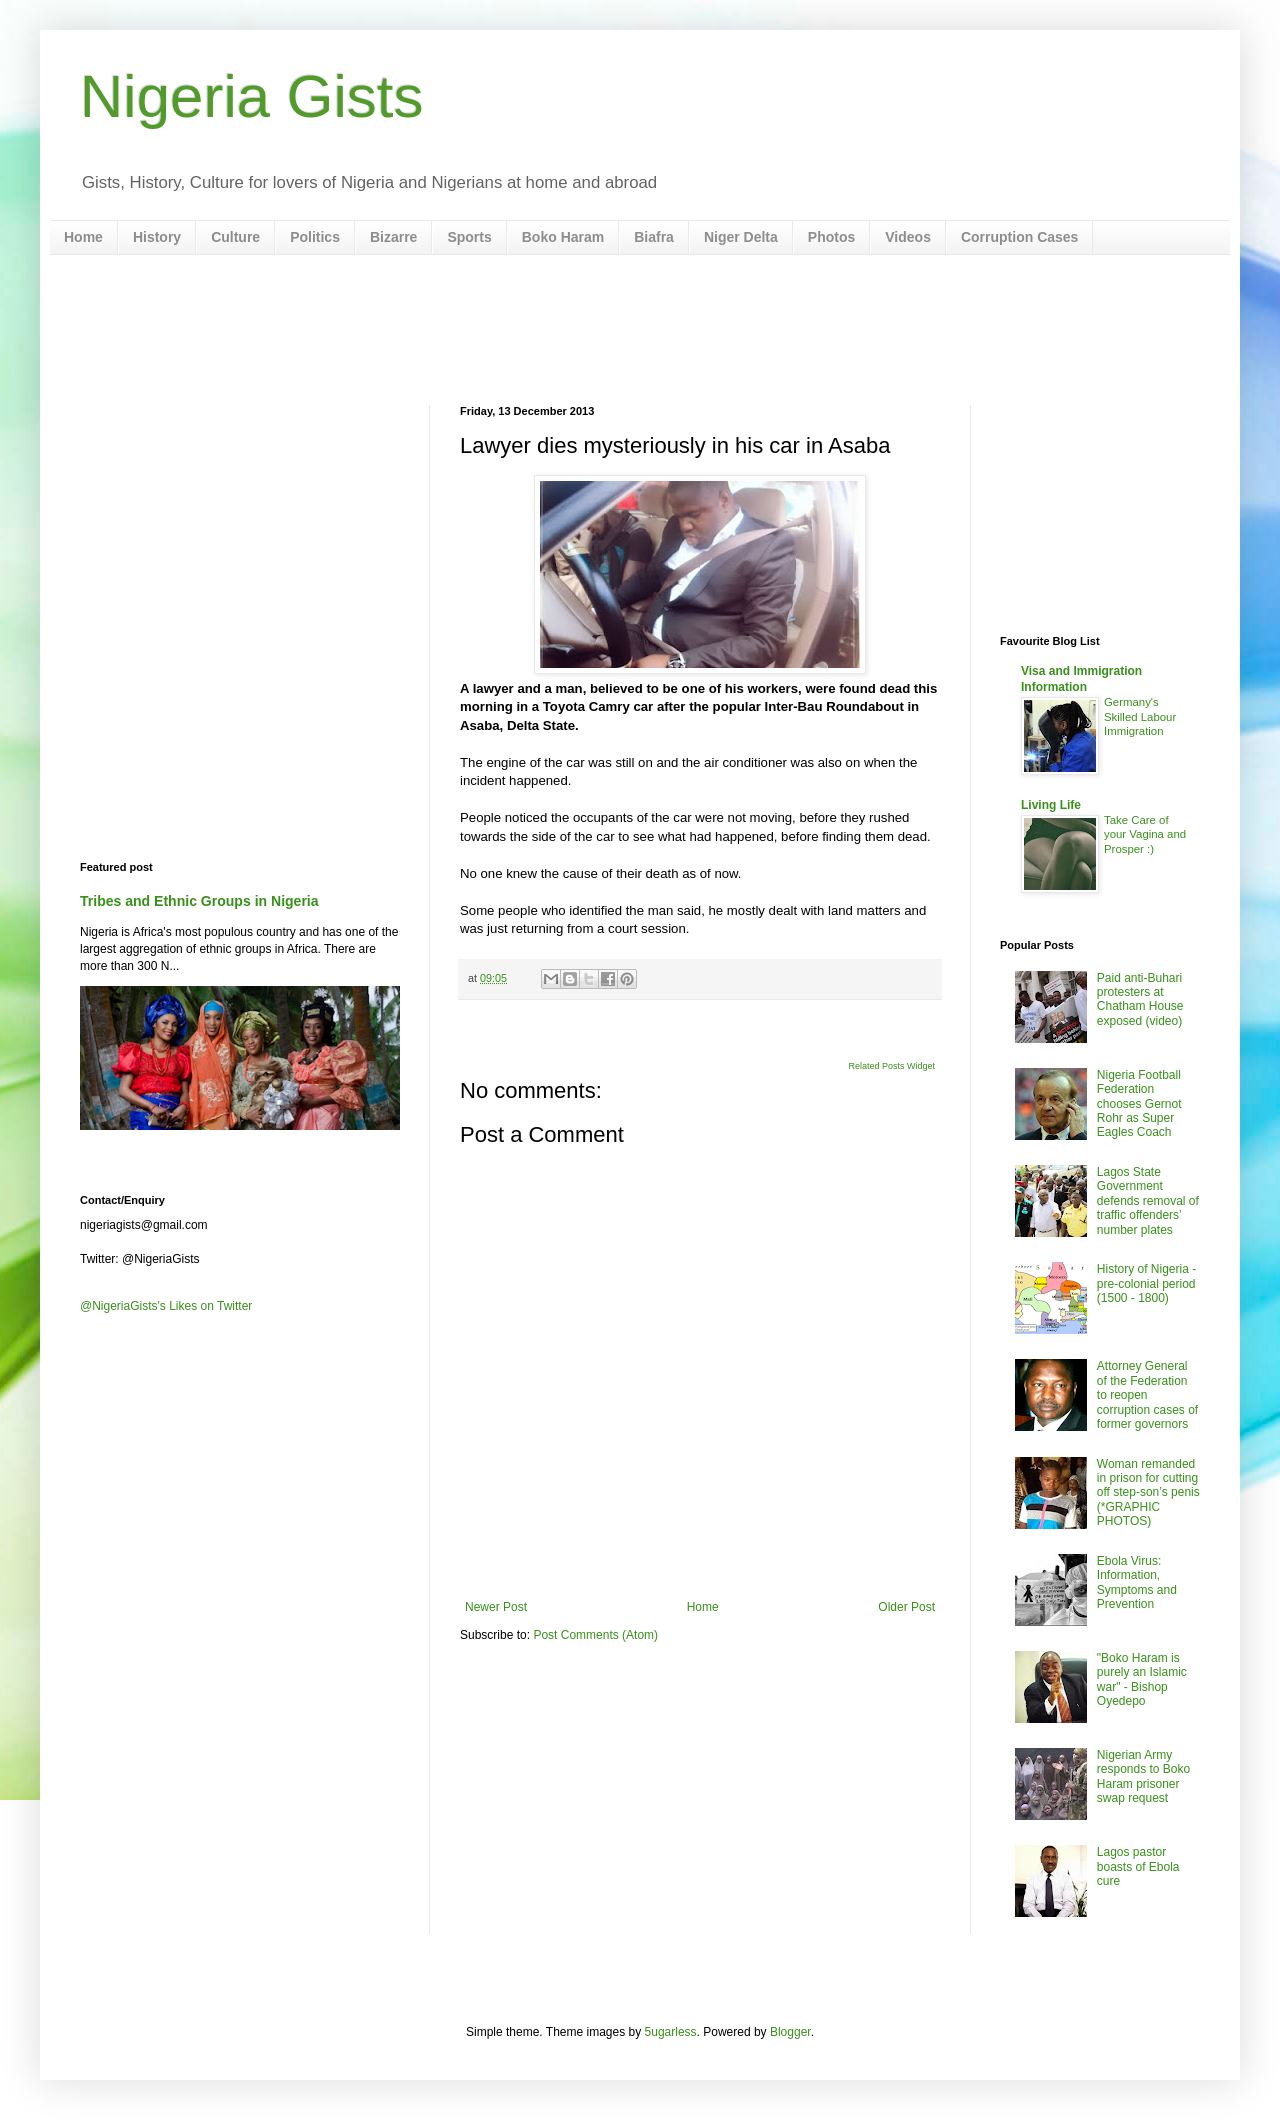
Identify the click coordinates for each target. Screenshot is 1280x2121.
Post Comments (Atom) (595, 1635)
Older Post (906, 1607)
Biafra (654, 237)
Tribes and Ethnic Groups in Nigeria (199, 901)
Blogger (790, 2032)
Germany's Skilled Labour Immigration (1140, 717)
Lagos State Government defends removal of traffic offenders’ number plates (1148, 1201)
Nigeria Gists (251, 96)
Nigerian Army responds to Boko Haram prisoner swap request (1143, 1776)
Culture (235, 237)
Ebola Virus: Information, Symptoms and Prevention (1137, 1582)
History (157, 237)
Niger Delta (741, 237)
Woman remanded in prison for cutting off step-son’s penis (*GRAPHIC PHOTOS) (1148, 1493)
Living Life (1051, 805)
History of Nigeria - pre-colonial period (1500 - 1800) (1146, 1283)
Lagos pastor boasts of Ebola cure (1138, 1866)
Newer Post (496, 1607)
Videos (908, 237)
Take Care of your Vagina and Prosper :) (1145, 835)
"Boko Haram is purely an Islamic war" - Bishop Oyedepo (1142, 1679)
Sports (469, 237)
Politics (315, 237)
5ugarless (671, 2032)
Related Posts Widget (891, 1066)
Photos (831, 237)
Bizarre (393, 237)
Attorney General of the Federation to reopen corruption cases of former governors (1147, 1395)
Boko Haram (563, 237)
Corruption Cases (1019, 237)
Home (83, 237)
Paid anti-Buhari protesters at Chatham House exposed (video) (1140, 999)
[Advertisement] (640, 330)
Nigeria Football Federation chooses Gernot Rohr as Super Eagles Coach (1139, 1104)
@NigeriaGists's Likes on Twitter (166, 1306)
